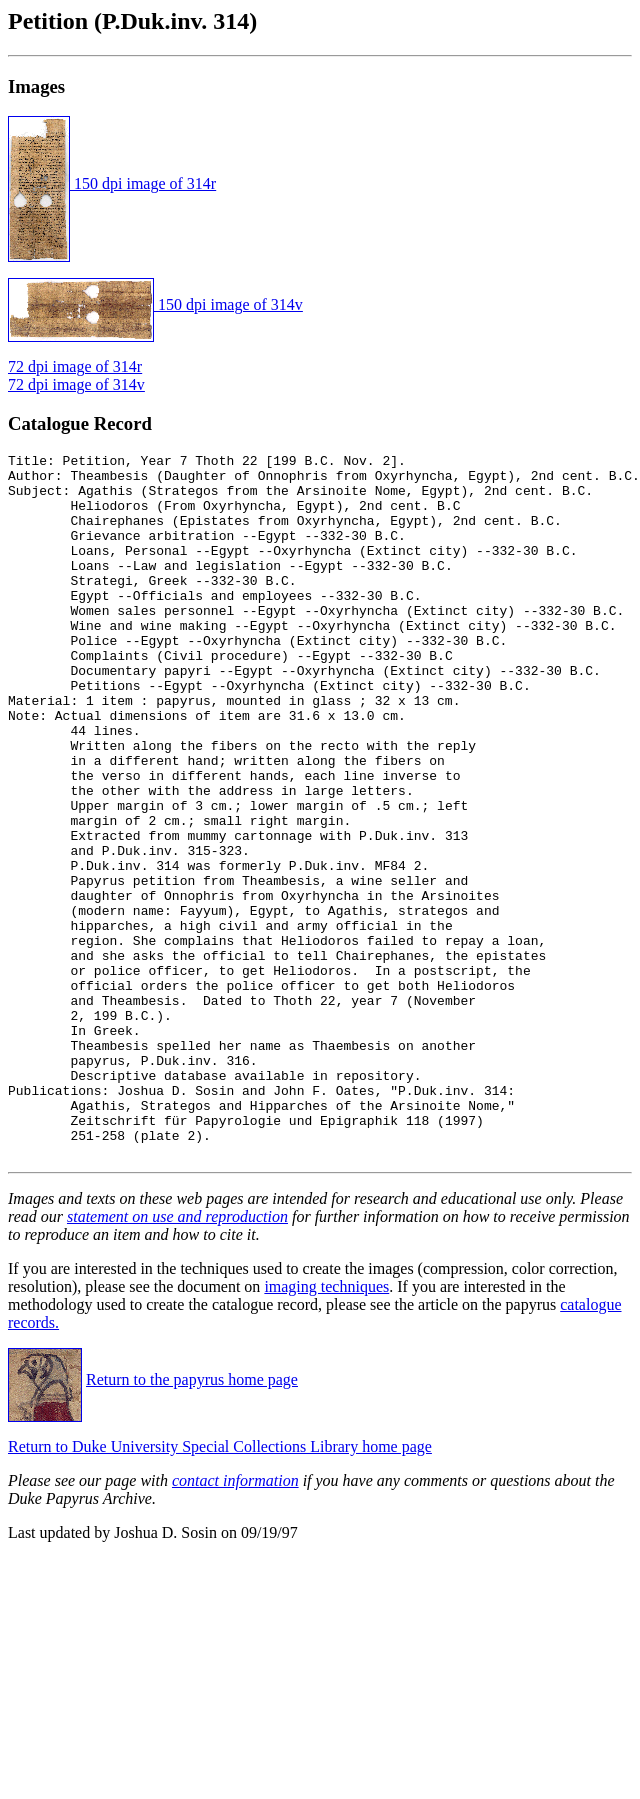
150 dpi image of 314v (155, 304)
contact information (235, 1621)
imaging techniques (326, 1427)
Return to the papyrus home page (192, 1520)
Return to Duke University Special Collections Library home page (220, 1587)
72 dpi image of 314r (75, 366)
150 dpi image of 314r (112, 183)
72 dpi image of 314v (76, 384)
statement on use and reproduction (177, 1357)
